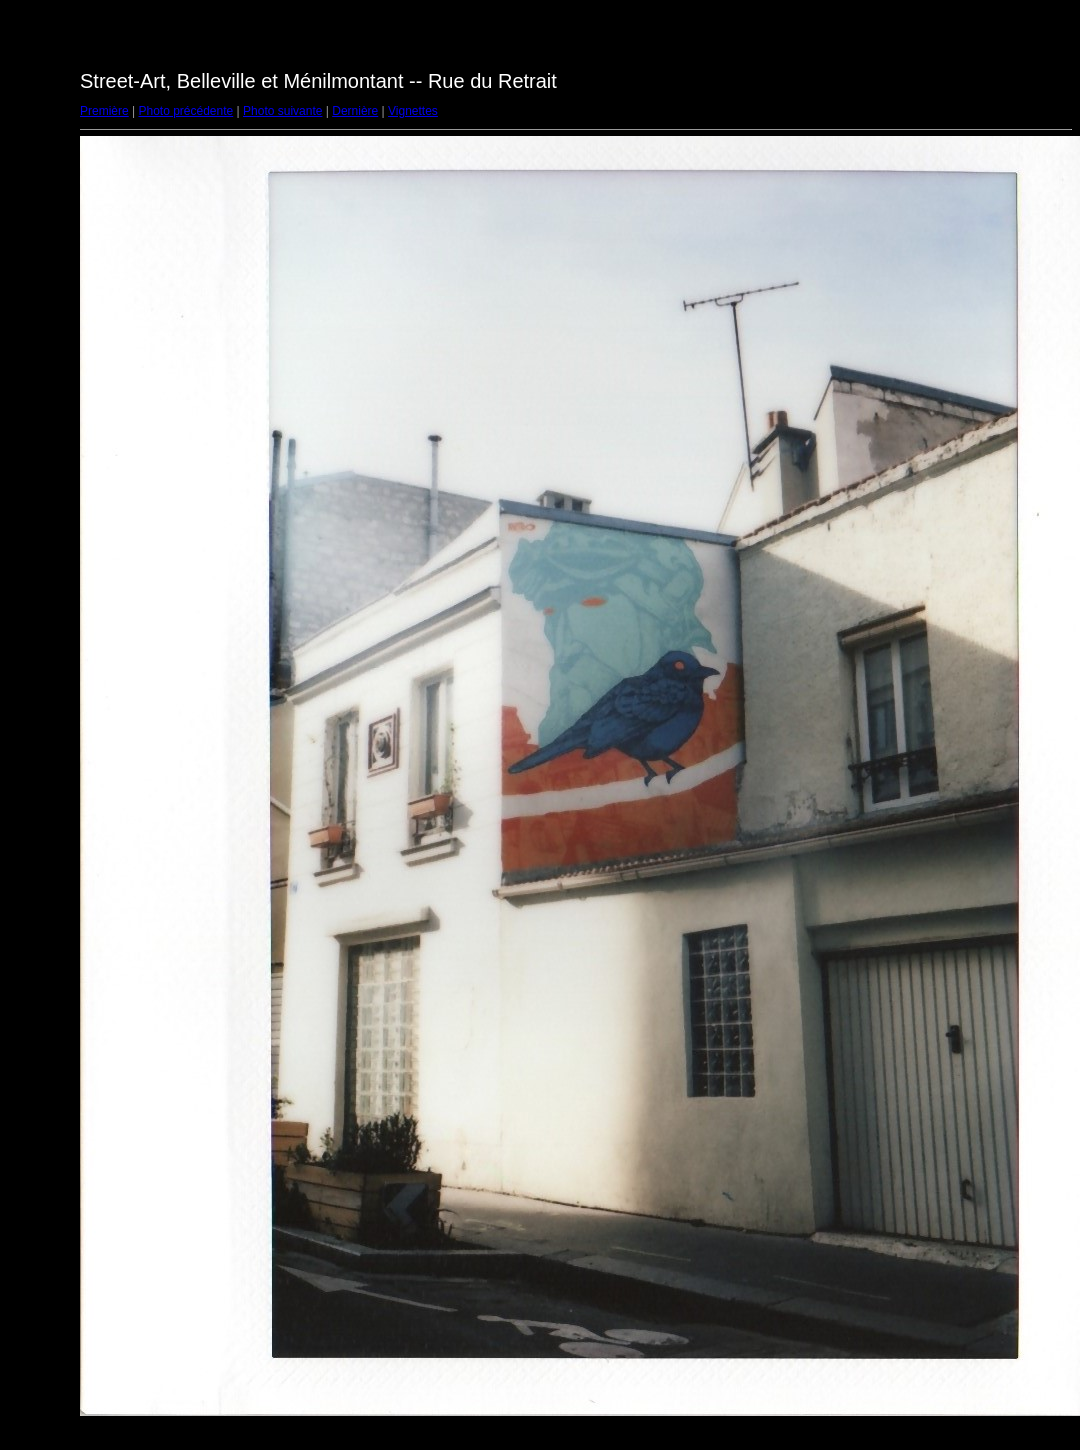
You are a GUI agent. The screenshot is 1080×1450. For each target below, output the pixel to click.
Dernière (355, 111)
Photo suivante (282, 111)
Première (104, 111)
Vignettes (413, 111)
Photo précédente (185, 111)
